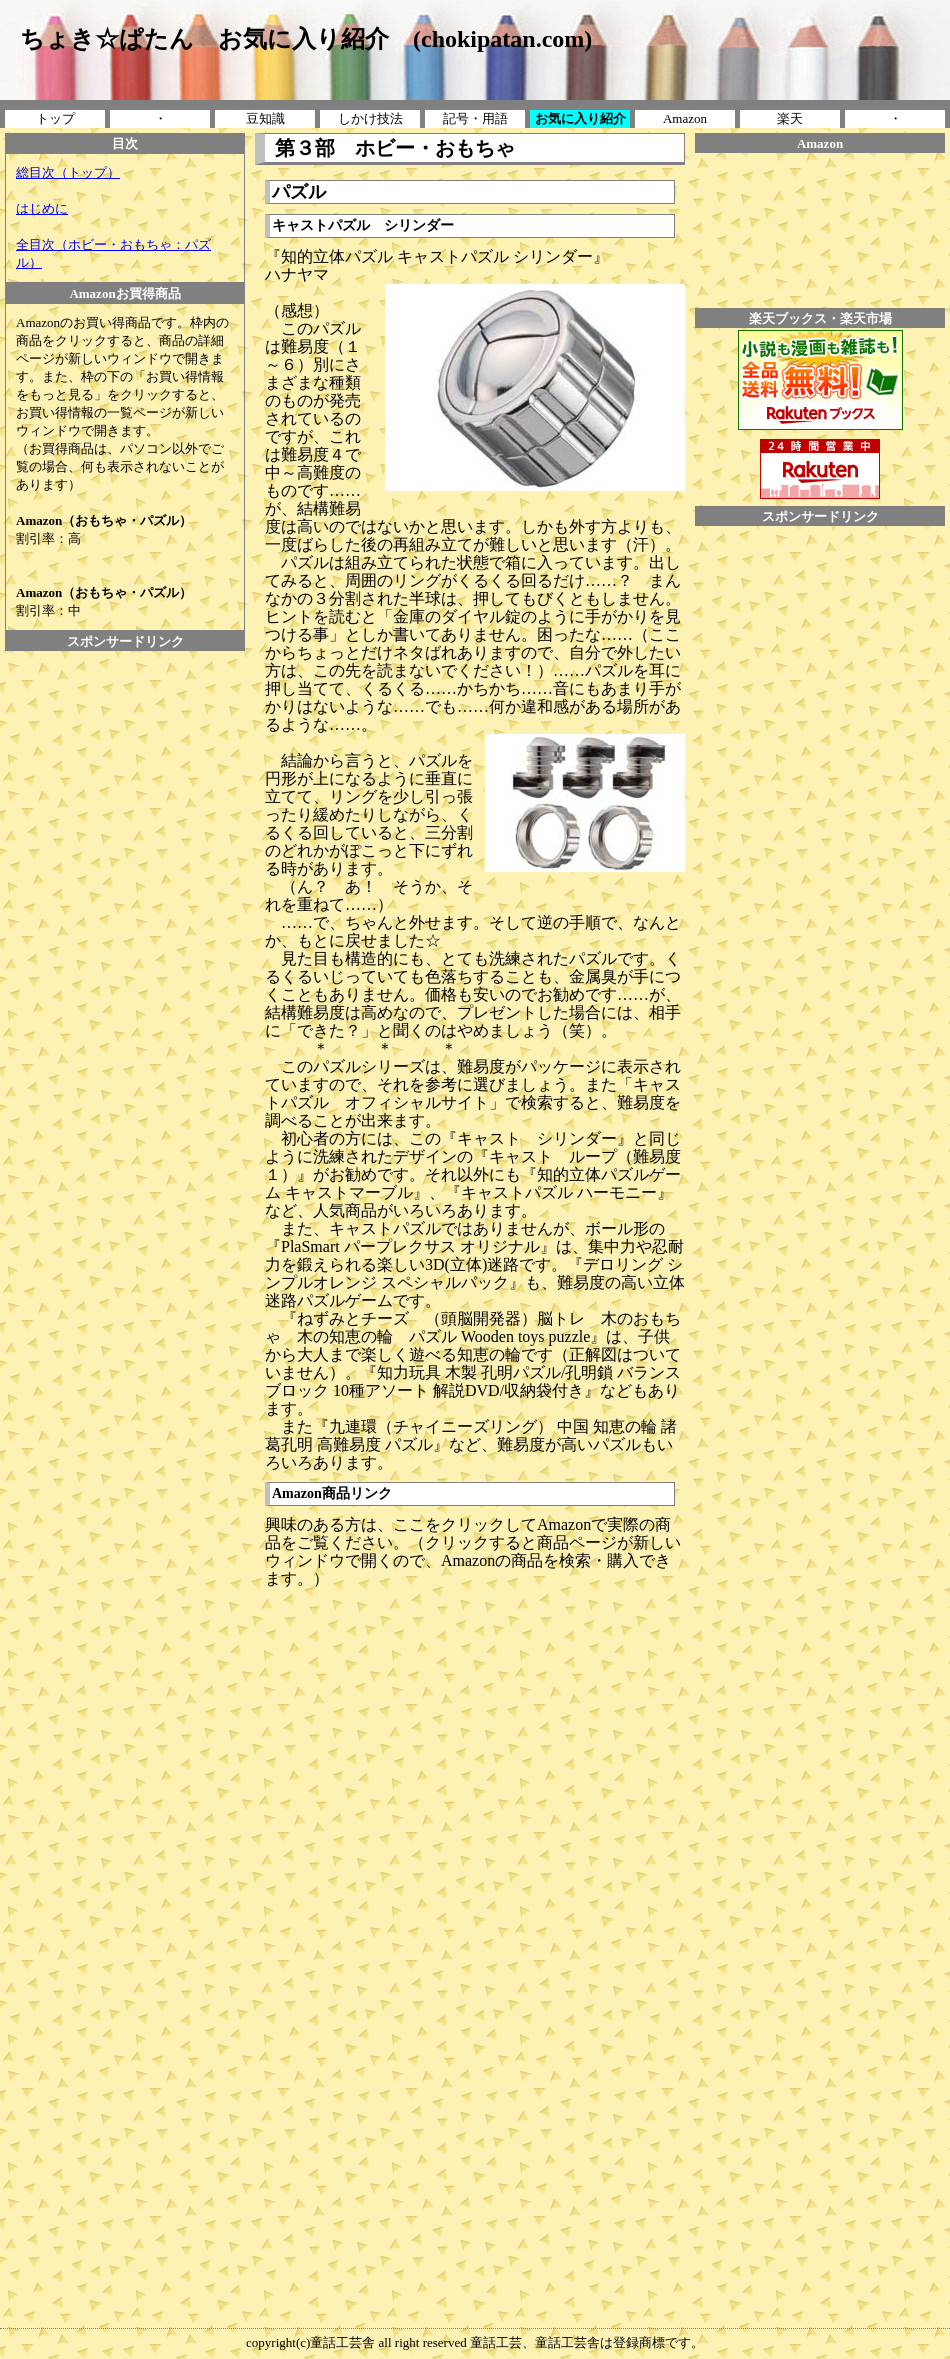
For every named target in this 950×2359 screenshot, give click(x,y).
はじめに (42, 208)
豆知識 (265, 118)
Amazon (685, 118)
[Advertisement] (125, 696)
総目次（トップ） (68, 172)
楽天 (790, 118)
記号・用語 (475, 118)
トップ (55, 118)
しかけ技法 (370, 118)
